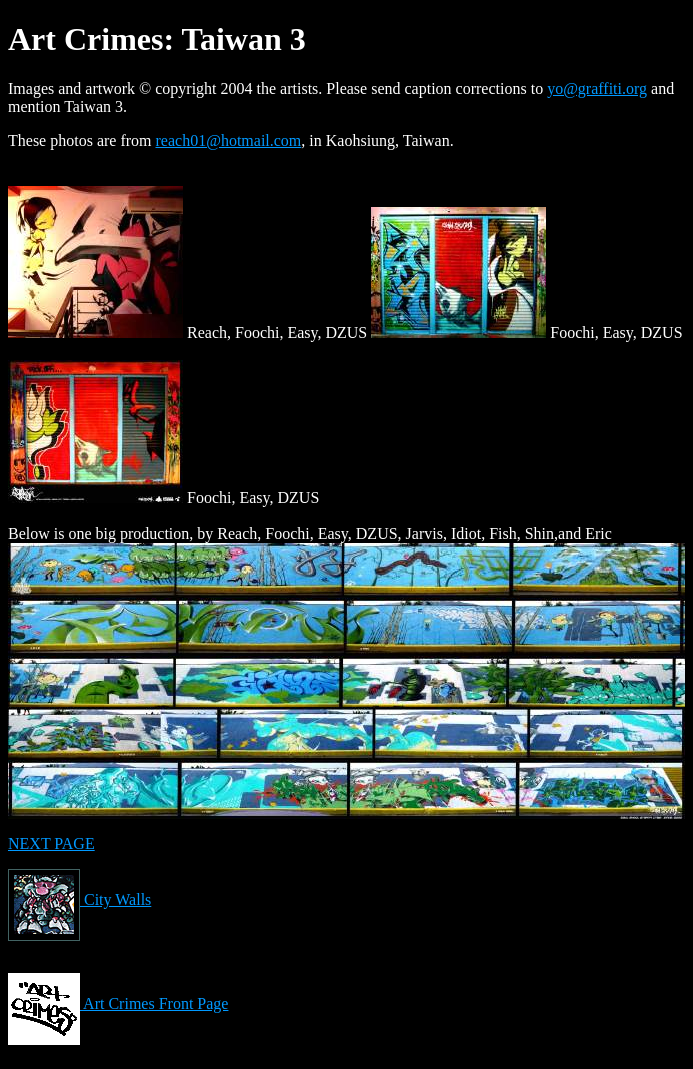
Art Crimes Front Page (118, 1003)
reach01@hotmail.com (229, 140)
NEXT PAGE (51, 843)
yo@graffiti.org (597, 88)
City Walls (79, 899)
